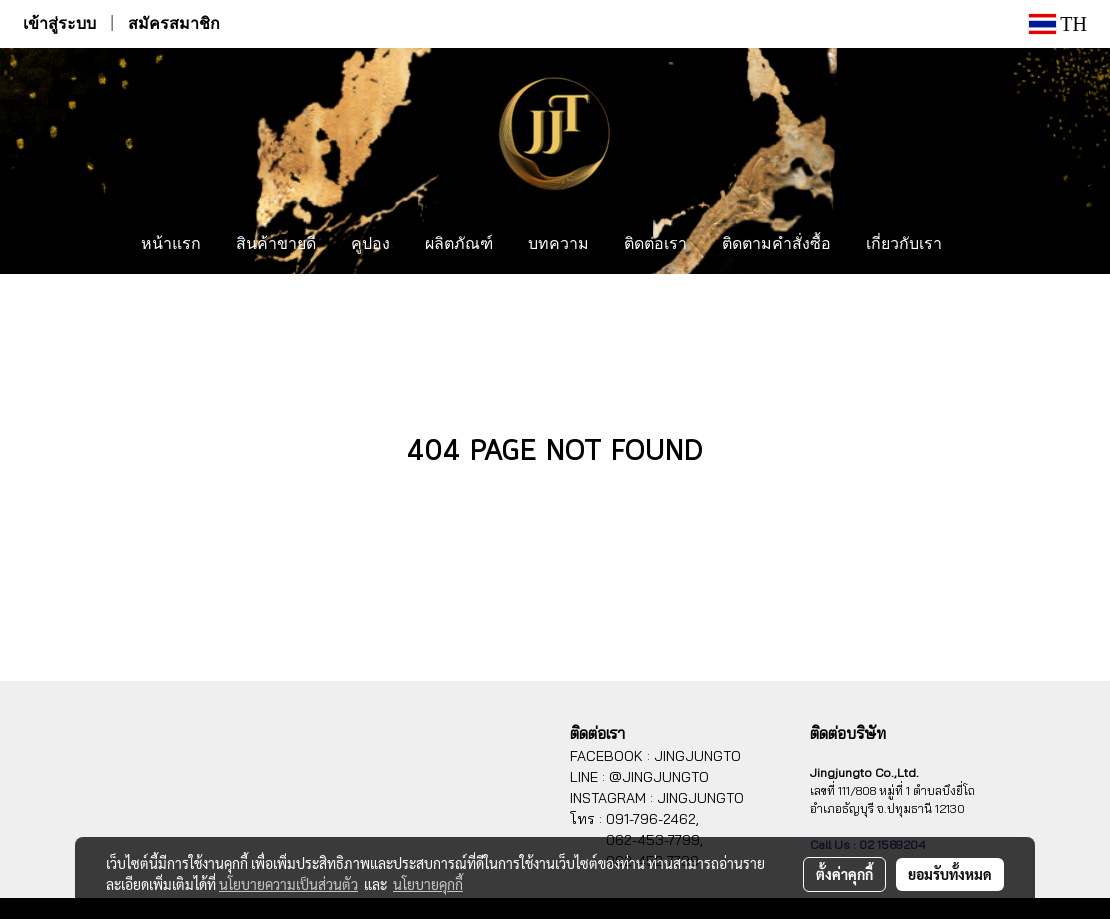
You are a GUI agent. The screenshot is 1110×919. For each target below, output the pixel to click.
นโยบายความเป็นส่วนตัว (288, 884)
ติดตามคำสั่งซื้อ (776, 245)
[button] (978, 245)
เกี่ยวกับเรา (904, 245)
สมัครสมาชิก (174, 23)
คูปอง (370, 245)
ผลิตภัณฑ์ (459, 245)
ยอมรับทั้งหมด (950, 874)
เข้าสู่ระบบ (59, 23)
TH (1058, 24)
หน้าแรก (171, 245)
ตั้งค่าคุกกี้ (844, 874)
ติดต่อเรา (655, 245)
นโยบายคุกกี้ (428, 884)
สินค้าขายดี (276, 245)
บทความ (558, 245)
